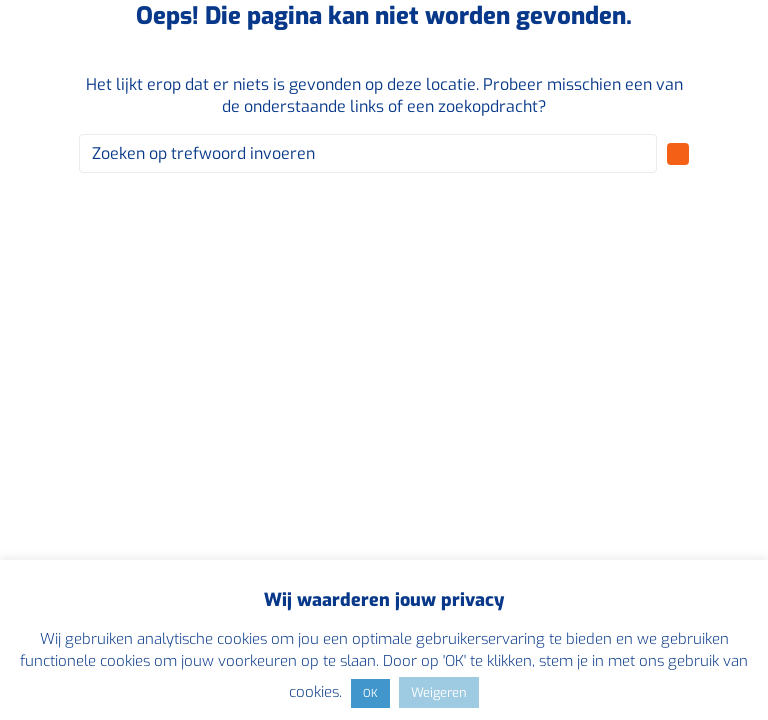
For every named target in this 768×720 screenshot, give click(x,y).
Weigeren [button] (439, 692)
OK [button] (370, 693)
